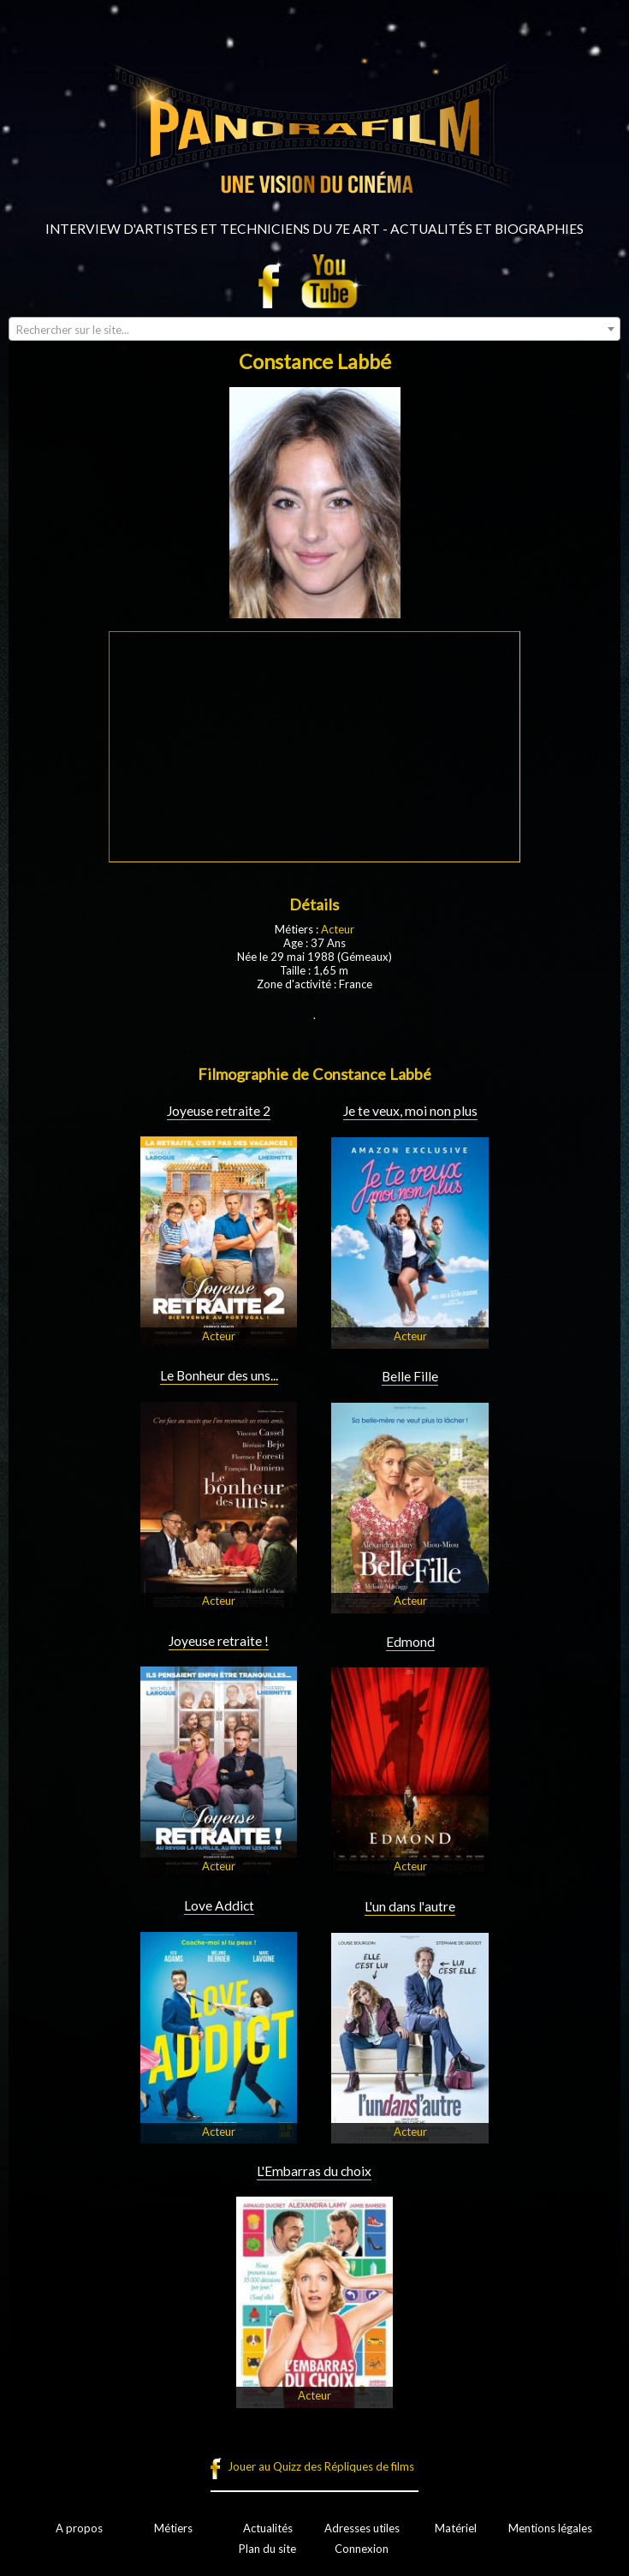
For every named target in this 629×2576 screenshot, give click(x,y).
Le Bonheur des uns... (219, 1375)
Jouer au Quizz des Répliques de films (321, 2466)
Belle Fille (410, 1376)
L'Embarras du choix (314, 2171)
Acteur (337, 929)
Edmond (410, 1641)
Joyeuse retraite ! (219, 1641)
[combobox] (314, 329)
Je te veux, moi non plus (410, 1110)
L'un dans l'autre (410, 1906)
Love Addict (219, 1905)
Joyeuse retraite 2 (218, 1110)
